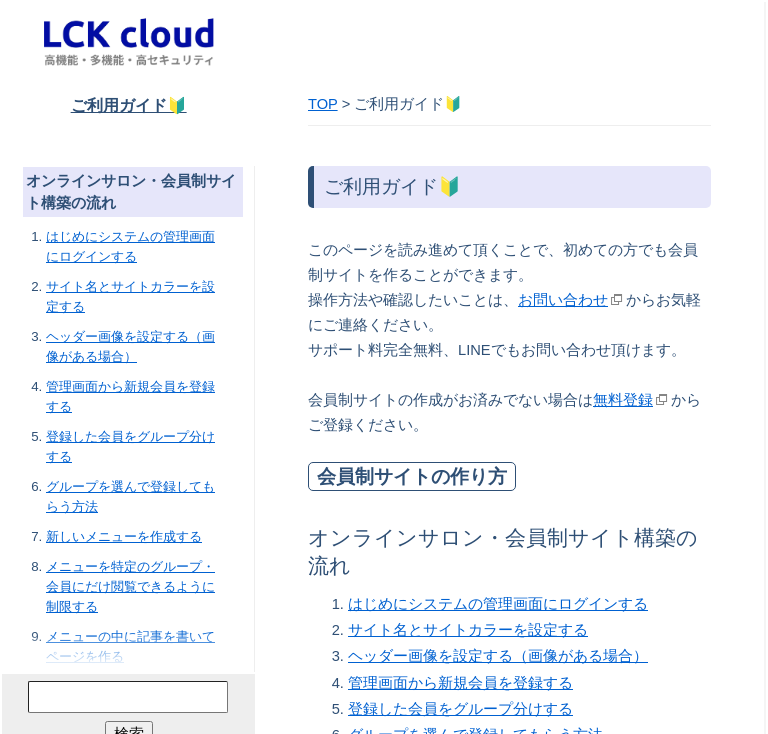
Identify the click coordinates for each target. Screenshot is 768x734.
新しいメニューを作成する (124, 536)
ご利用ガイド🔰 (129, 105)
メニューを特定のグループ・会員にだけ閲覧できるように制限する (130, 586)
